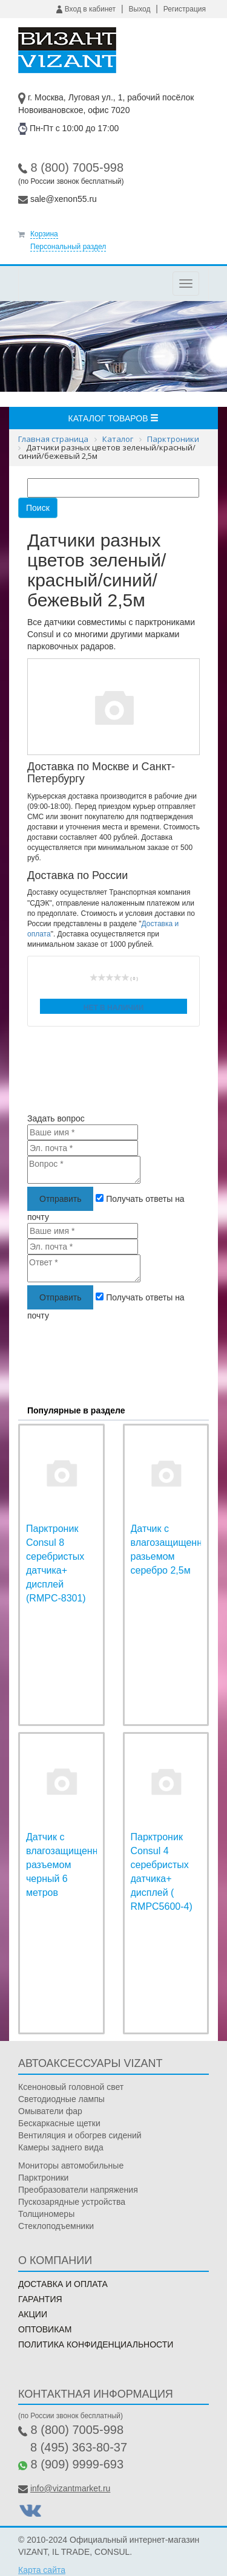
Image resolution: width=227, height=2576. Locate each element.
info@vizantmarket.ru (70, 2488)
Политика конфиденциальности (95, 2344)
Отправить (60, 1199)
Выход (140, 9)
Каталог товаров (113, 418)
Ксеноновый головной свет (70, 2087)
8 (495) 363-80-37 (78, 2447)
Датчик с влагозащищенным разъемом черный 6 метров (68, 1864)
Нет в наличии (114, 1008)
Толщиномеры (46, 2214)
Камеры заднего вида (61, 2147)
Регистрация (184, 9)
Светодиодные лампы (61, 2099)
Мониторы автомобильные (70, 2165)
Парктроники (43, 2177)
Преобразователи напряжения (78, 2190)
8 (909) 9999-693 (77, 2464)
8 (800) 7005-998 (77, 167)
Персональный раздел (68, 246)
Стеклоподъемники (56, 2226)
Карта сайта (41, 2570)
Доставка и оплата (63, 2284)
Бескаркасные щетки (59, 2123)
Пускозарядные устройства (71, 2202)
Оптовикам (44, 2329)
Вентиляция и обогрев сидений (80, 2135)
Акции (32, 2314)
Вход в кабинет (86, 9)
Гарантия (40, 2299)
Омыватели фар (50, 2111)
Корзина (44, 234)
